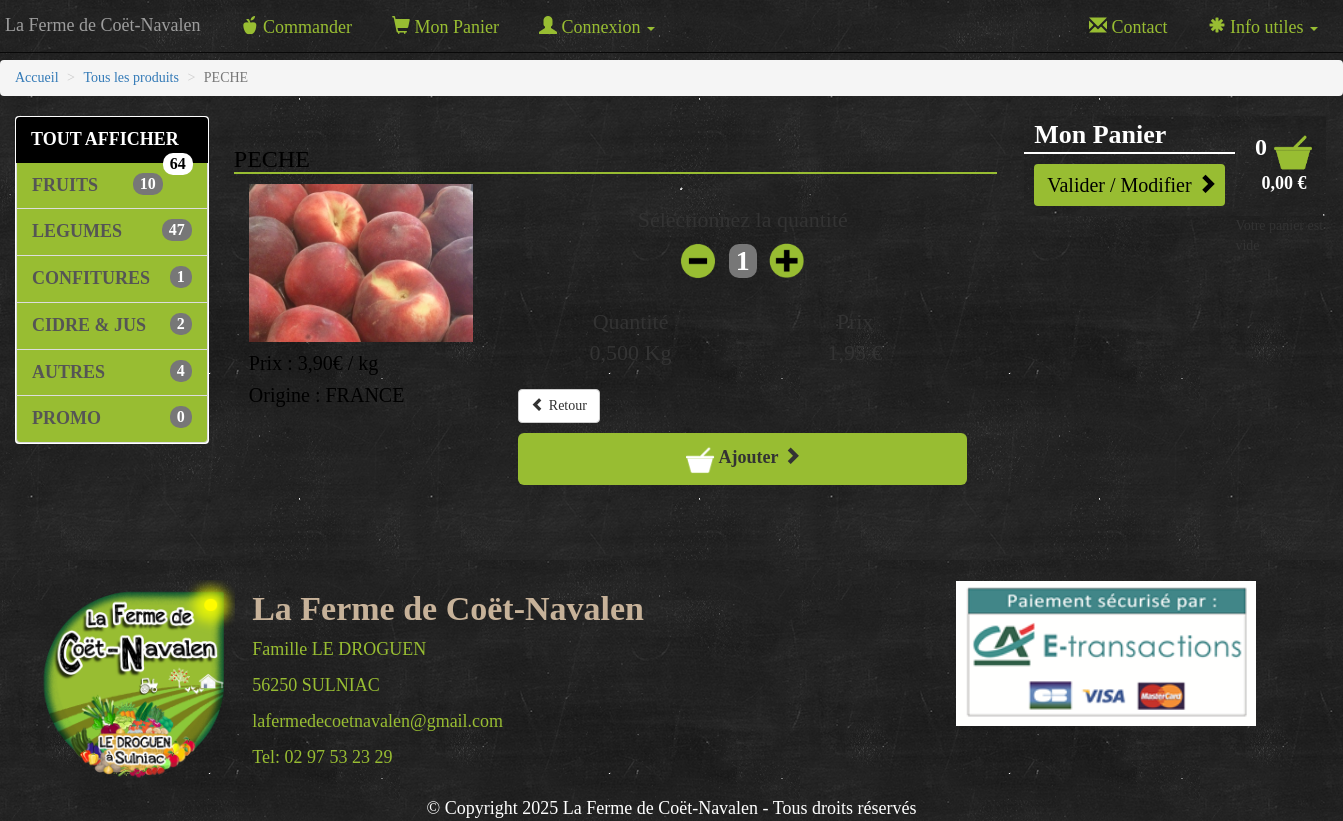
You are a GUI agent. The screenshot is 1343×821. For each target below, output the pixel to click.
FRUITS (97, 184)
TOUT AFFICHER (112, 146)
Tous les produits (130, 77)
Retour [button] (559, 405)
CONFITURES (112, 277)
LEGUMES (112, 230)
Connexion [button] (597, 26)
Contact (1128, 26)
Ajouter (743, 459)
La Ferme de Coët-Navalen (102, 25)
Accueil (37, 77)
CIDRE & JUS (112, 324)
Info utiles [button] (1263, 26)
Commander (295, 26)
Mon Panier (445, 26)
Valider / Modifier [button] (1131, 184)
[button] (1284, 163)
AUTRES (112, 371)
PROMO (112, 417)
